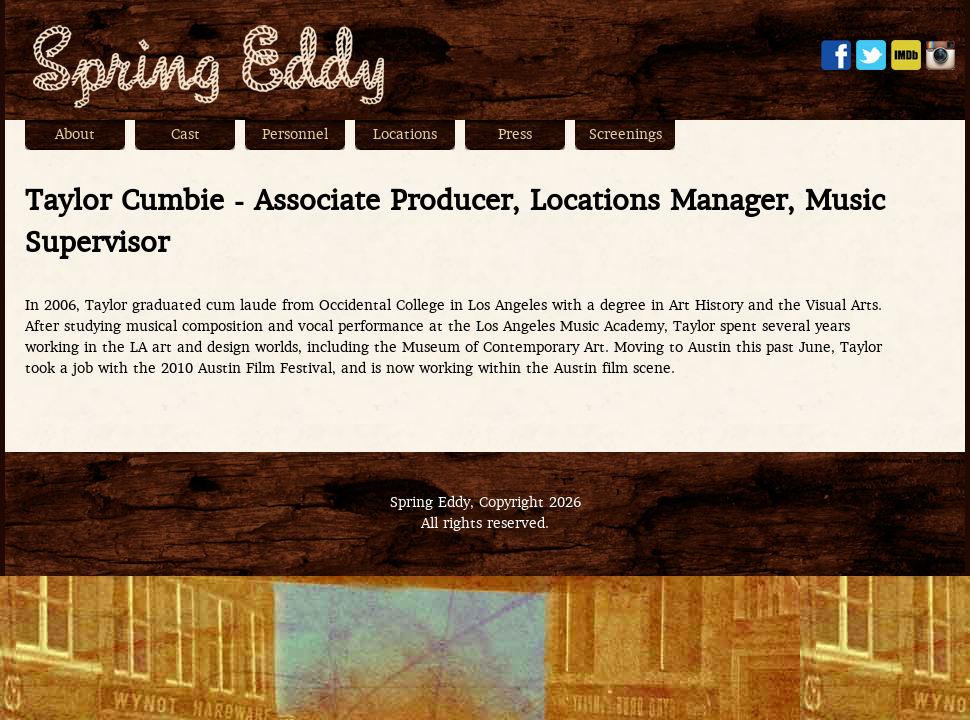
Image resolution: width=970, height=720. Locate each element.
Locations (405, 135)
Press (515, 135)
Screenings (625, 135)
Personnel (295, 135)
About (75, 135)
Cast (185, 135)
